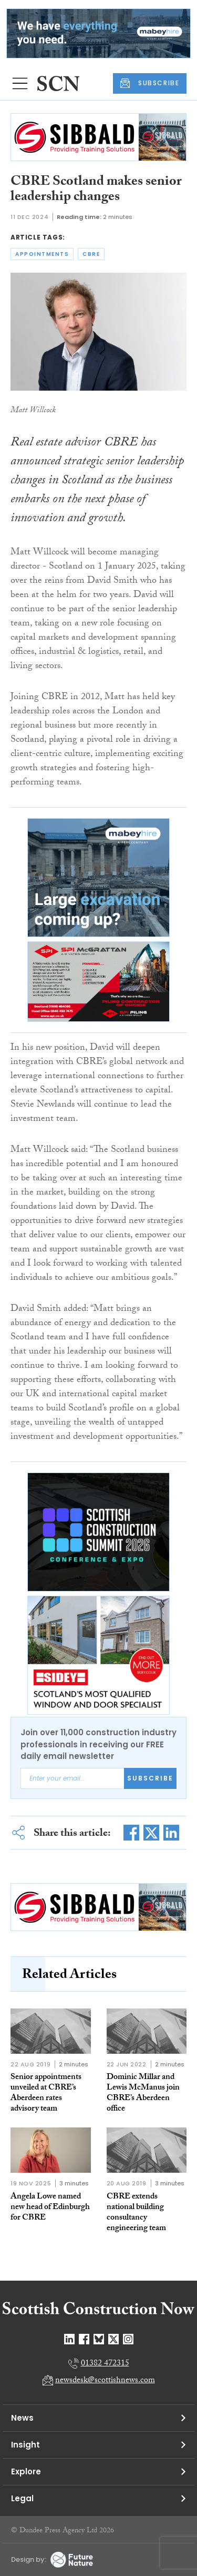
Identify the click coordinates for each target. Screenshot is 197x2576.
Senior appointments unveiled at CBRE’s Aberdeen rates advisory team (46, 2093)
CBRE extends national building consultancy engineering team (136, 2213)
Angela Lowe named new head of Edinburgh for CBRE (50, 2207)
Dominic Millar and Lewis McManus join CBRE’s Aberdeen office (143, 2093)
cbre (91, 254)
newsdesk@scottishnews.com (105, 2381)
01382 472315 (105, 2364)
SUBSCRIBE (149, 83)
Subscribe (150, 1778)
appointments (42, 254)
